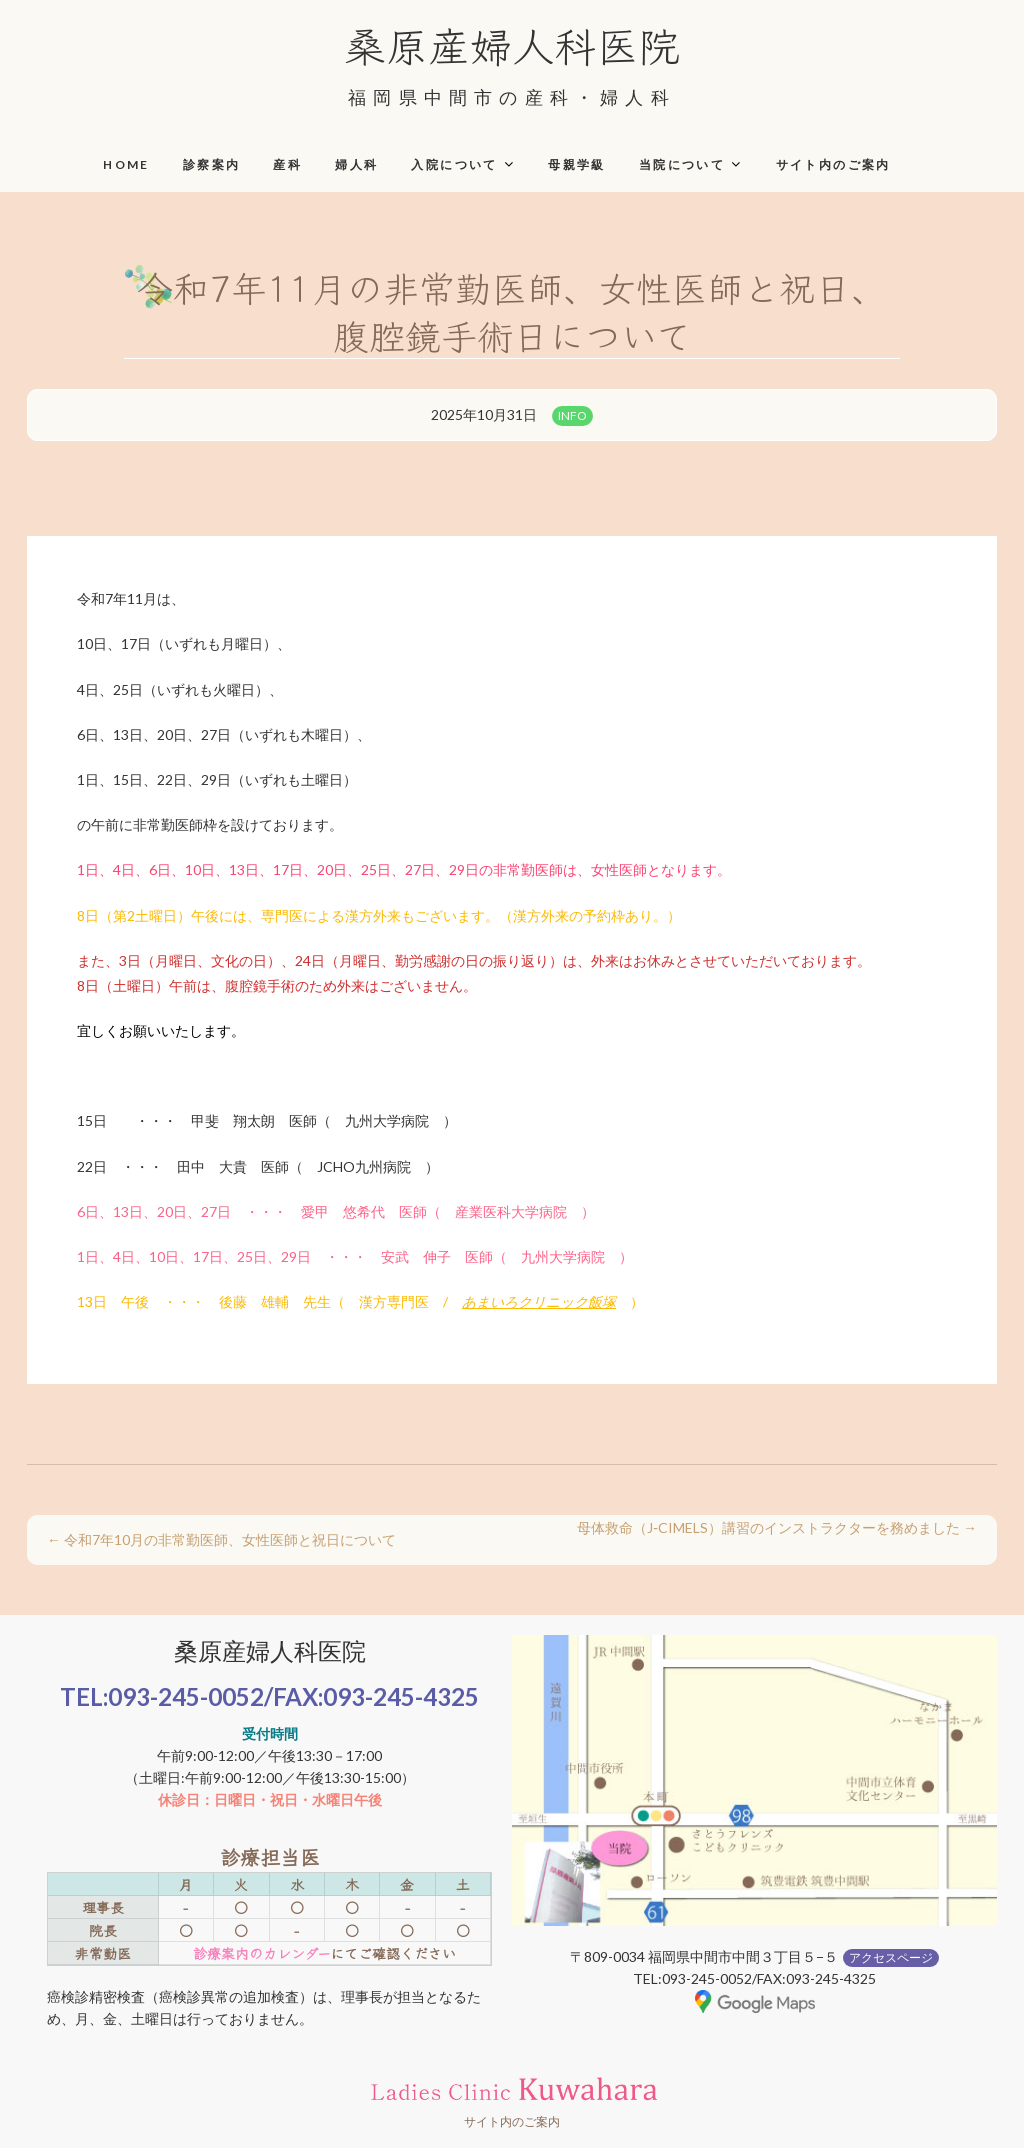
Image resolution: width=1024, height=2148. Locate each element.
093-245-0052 (186, 1696)
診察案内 (212, 164)
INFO (572, 415)
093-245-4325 (401, 1696)
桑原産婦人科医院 (512, 44)
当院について (682, 164)
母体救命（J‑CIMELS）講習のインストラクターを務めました (777, 1527)
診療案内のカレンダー (261, 1953)
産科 (287, 164)
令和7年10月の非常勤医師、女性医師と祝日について (221, 1539)
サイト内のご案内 (833, 164)
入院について (454, 164)
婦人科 (356, 164)
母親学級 (577, 164)
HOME (126, 164)
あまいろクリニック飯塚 (539, 1301)
